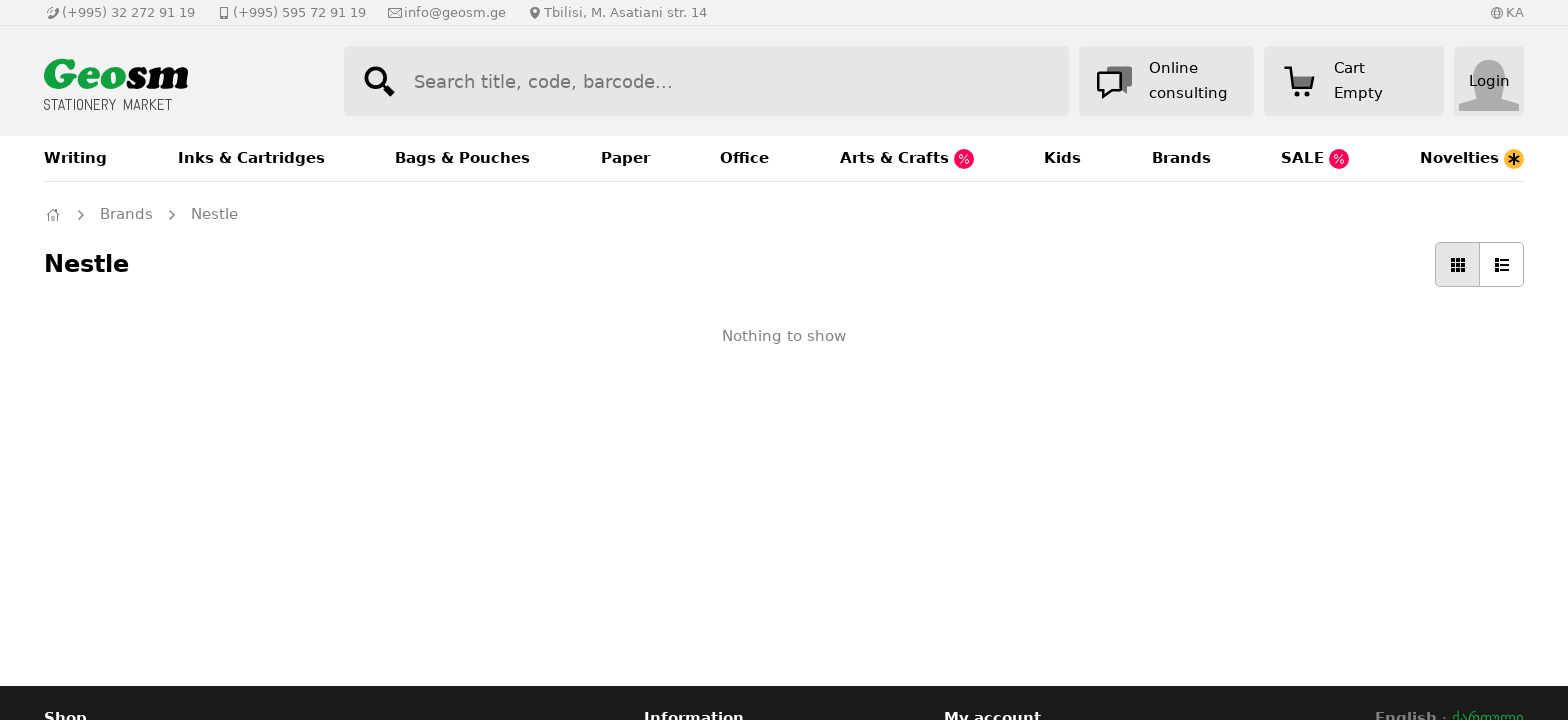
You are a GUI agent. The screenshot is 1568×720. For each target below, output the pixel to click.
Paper (625, 158)
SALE (1315, 159)
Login (1489, 81)
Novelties (1472, 159)
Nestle (214, 214)
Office (744, 158)
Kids (1062, 158)
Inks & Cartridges (251, 158)
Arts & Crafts (907, 159)
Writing (75, 158)
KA (1515, 12)
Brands (1181, 158)
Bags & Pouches (462, 158)
